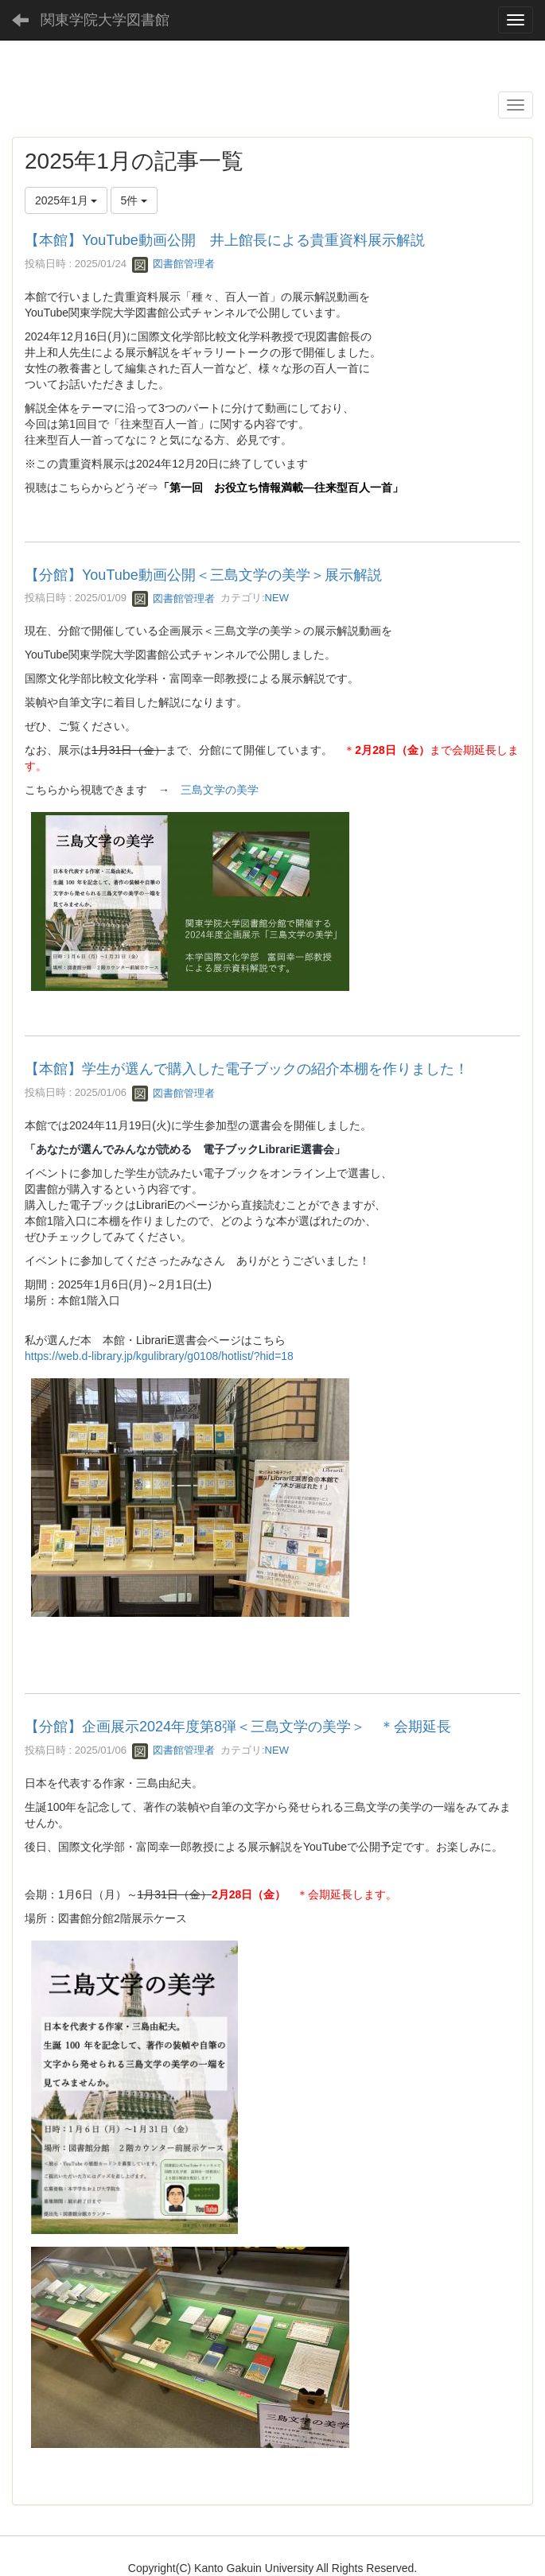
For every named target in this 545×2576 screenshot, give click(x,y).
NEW (277, 598)
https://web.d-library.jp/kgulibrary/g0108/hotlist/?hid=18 (159, 1356)
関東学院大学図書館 (105, 20)
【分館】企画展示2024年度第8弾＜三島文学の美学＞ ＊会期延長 (238, 1727)
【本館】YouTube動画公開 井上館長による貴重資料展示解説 (225, 240)
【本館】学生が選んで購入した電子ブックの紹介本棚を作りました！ (247, 1069)
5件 (134, 200)
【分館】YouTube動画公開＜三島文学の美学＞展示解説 (203, 575)
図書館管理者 (173, 264)
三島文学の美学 (220, 789)
